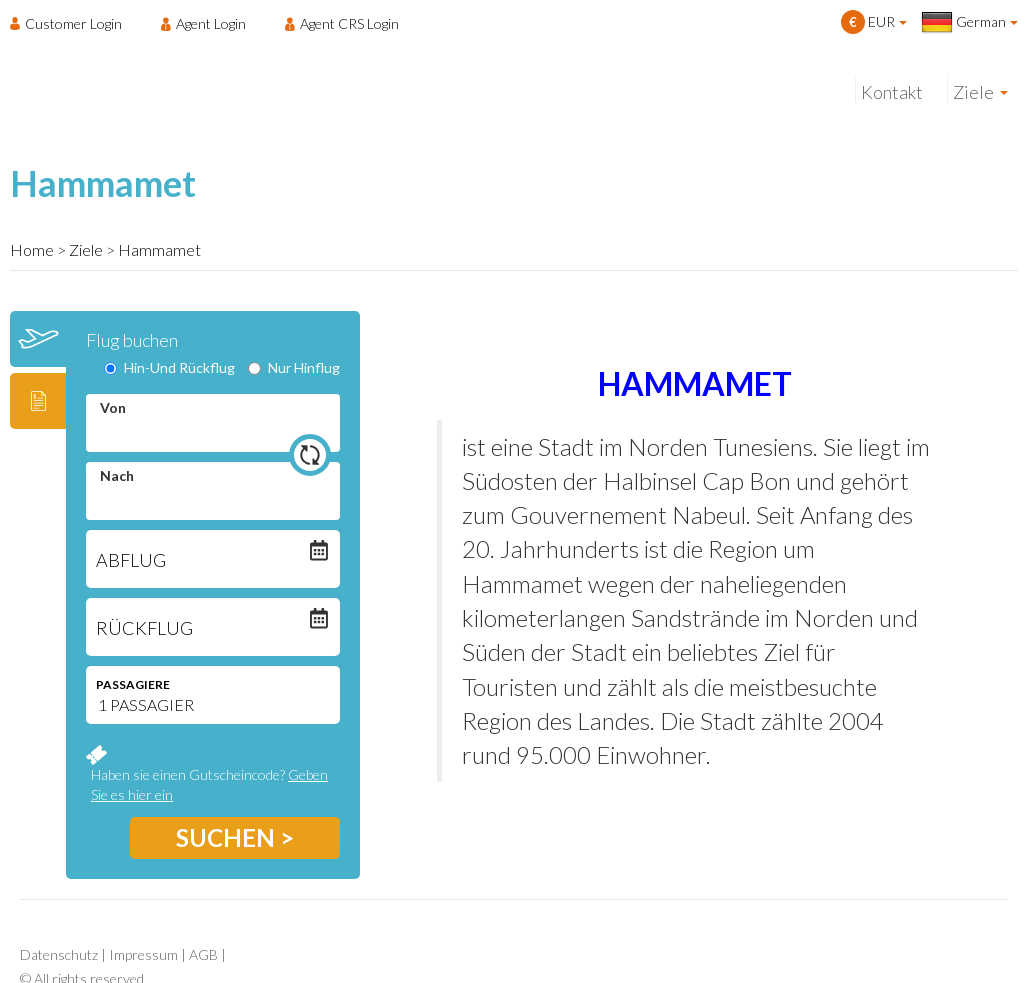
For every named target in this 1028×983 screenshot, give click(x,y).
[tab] (38, 339)
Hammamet (159, 249)
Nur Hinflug (294, 367)
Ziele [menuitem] (973, 92)
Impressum (143, 954)
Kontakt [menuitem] (892, 92)
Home (32, 249)
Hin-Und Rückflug (169, 367)
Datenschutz (59, 954)
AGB (203, 954)
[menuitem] (71, 23)
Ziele (86, 249)
